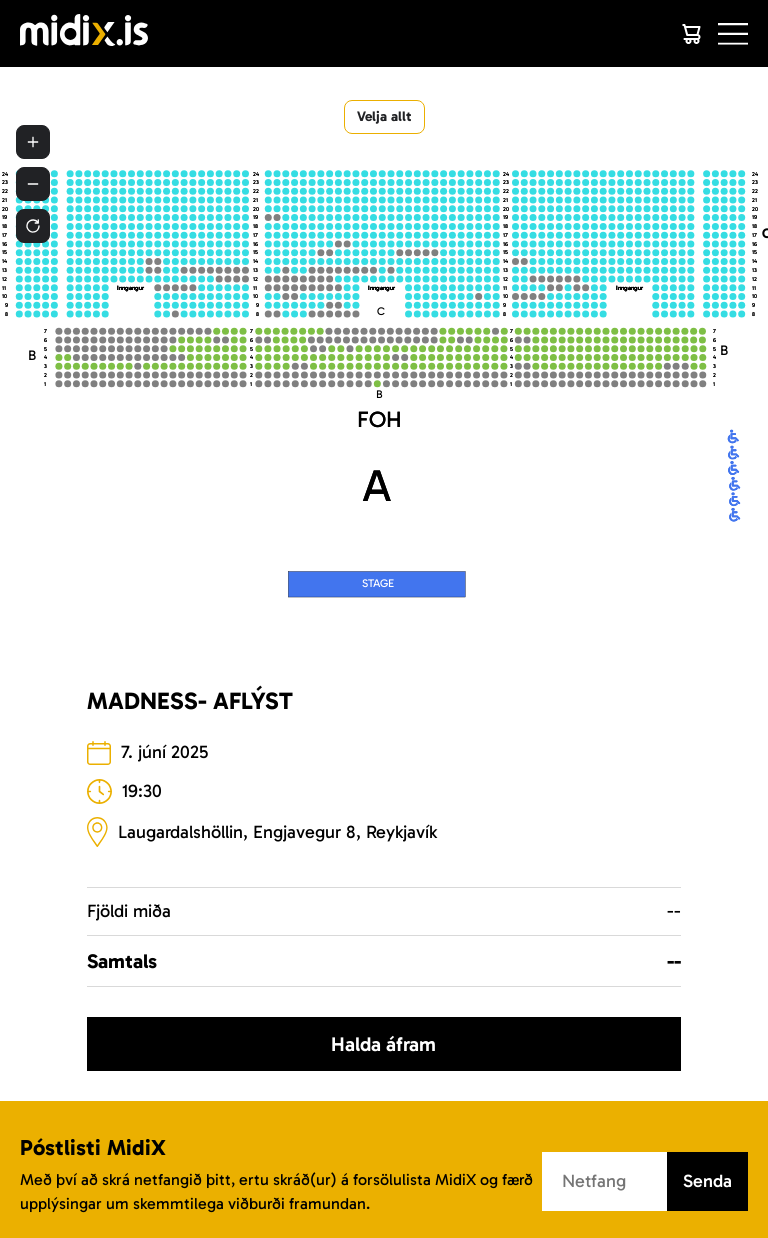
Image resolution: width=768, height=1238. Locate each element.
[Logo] (84, 33)
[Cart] (691, 34)
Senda (707, 1181)
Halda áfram (383, 1044)
